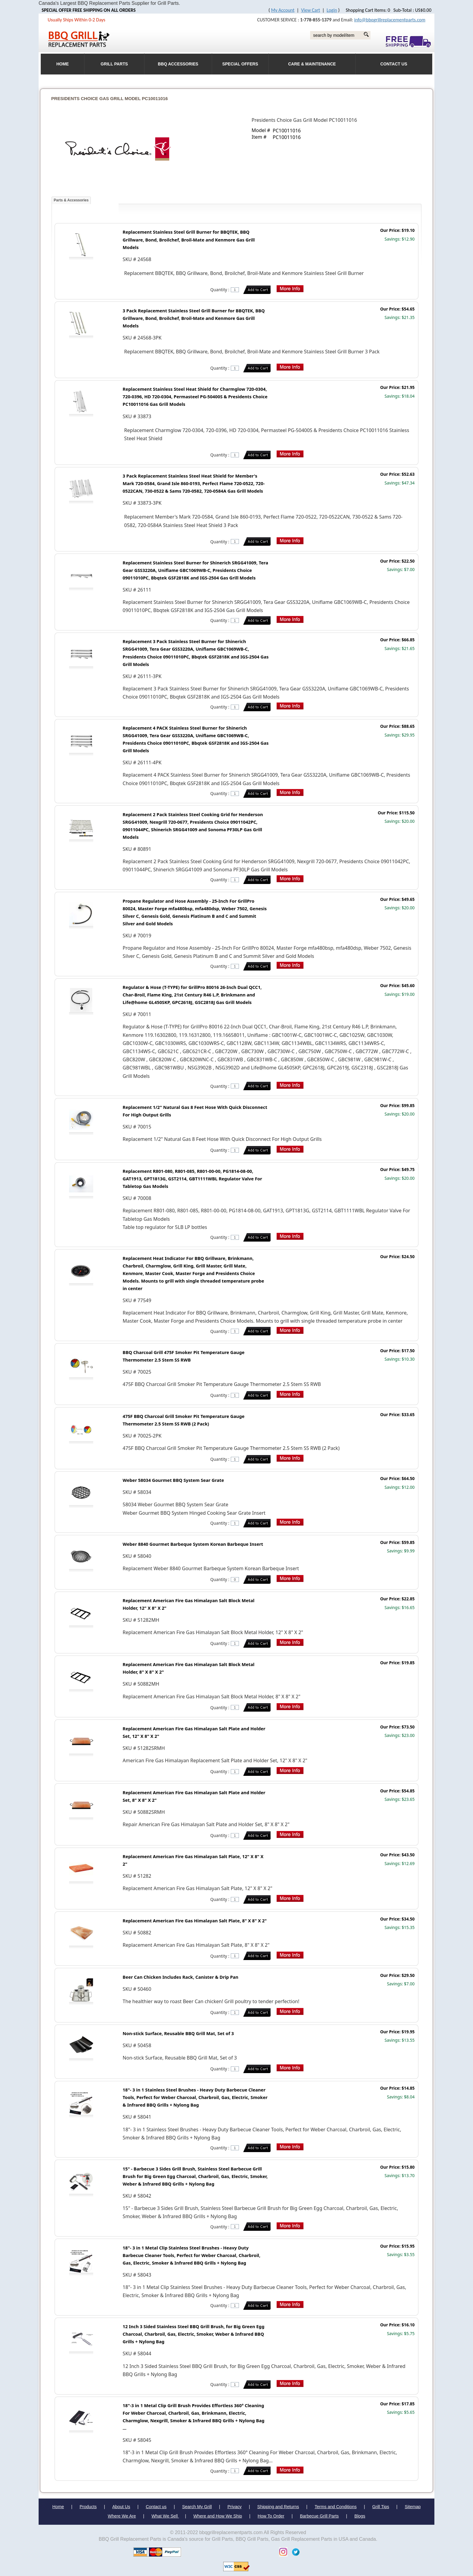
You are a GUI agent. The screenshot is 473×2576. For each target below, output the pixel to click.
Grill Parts (114, 64)
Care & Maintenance (312, 64)
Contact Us (393, 64)
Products (88, 2506)
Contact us (156, 2506)
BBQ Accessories (178, 64)
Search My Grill (197, 2506)
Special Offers (240, 64)
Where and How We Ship (217, 2516)
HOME (62, 64)
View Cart (310, 10)
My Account (283, 10)
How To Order (271, 2516)
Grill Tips (380, 2506)
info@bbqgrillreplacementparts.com (389, 20)
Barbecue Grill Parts (319, 2516)
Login (332, 10)
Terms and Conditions (336, 2506)
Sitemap (413, 2506)
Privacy (234, 2506)
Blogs (359, 2516)
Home (58, 2506)
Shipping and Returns (278, 2506)
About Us (121, 2506)
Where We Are (122, 2516)
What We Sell (165, 2516)
